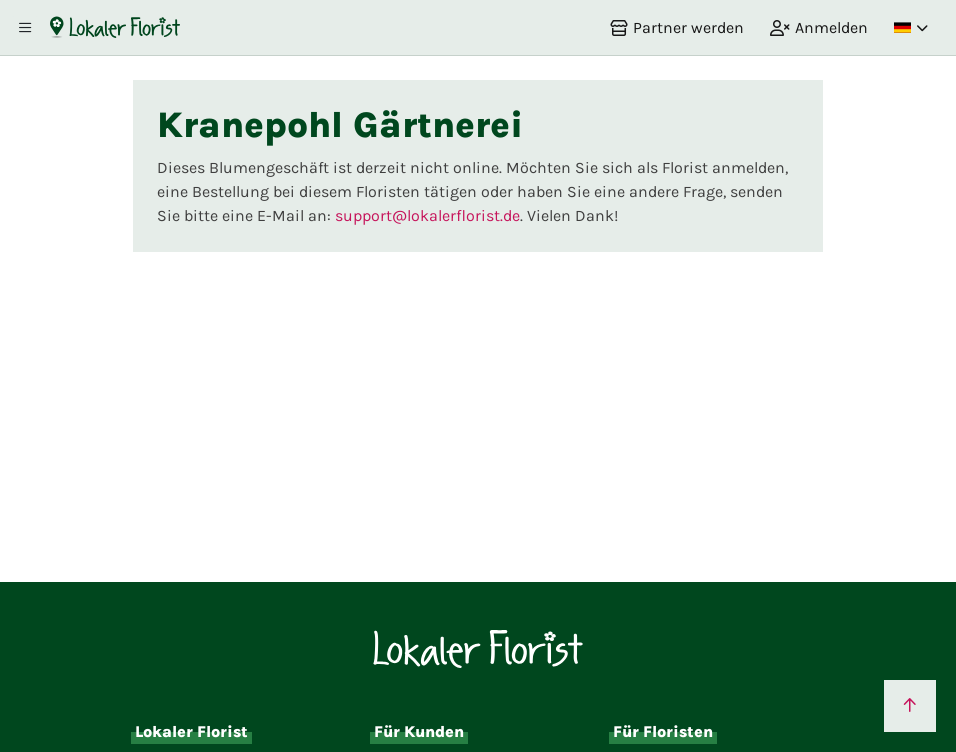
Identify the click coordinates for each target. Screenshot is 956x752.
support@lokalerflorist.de (427, 215)
